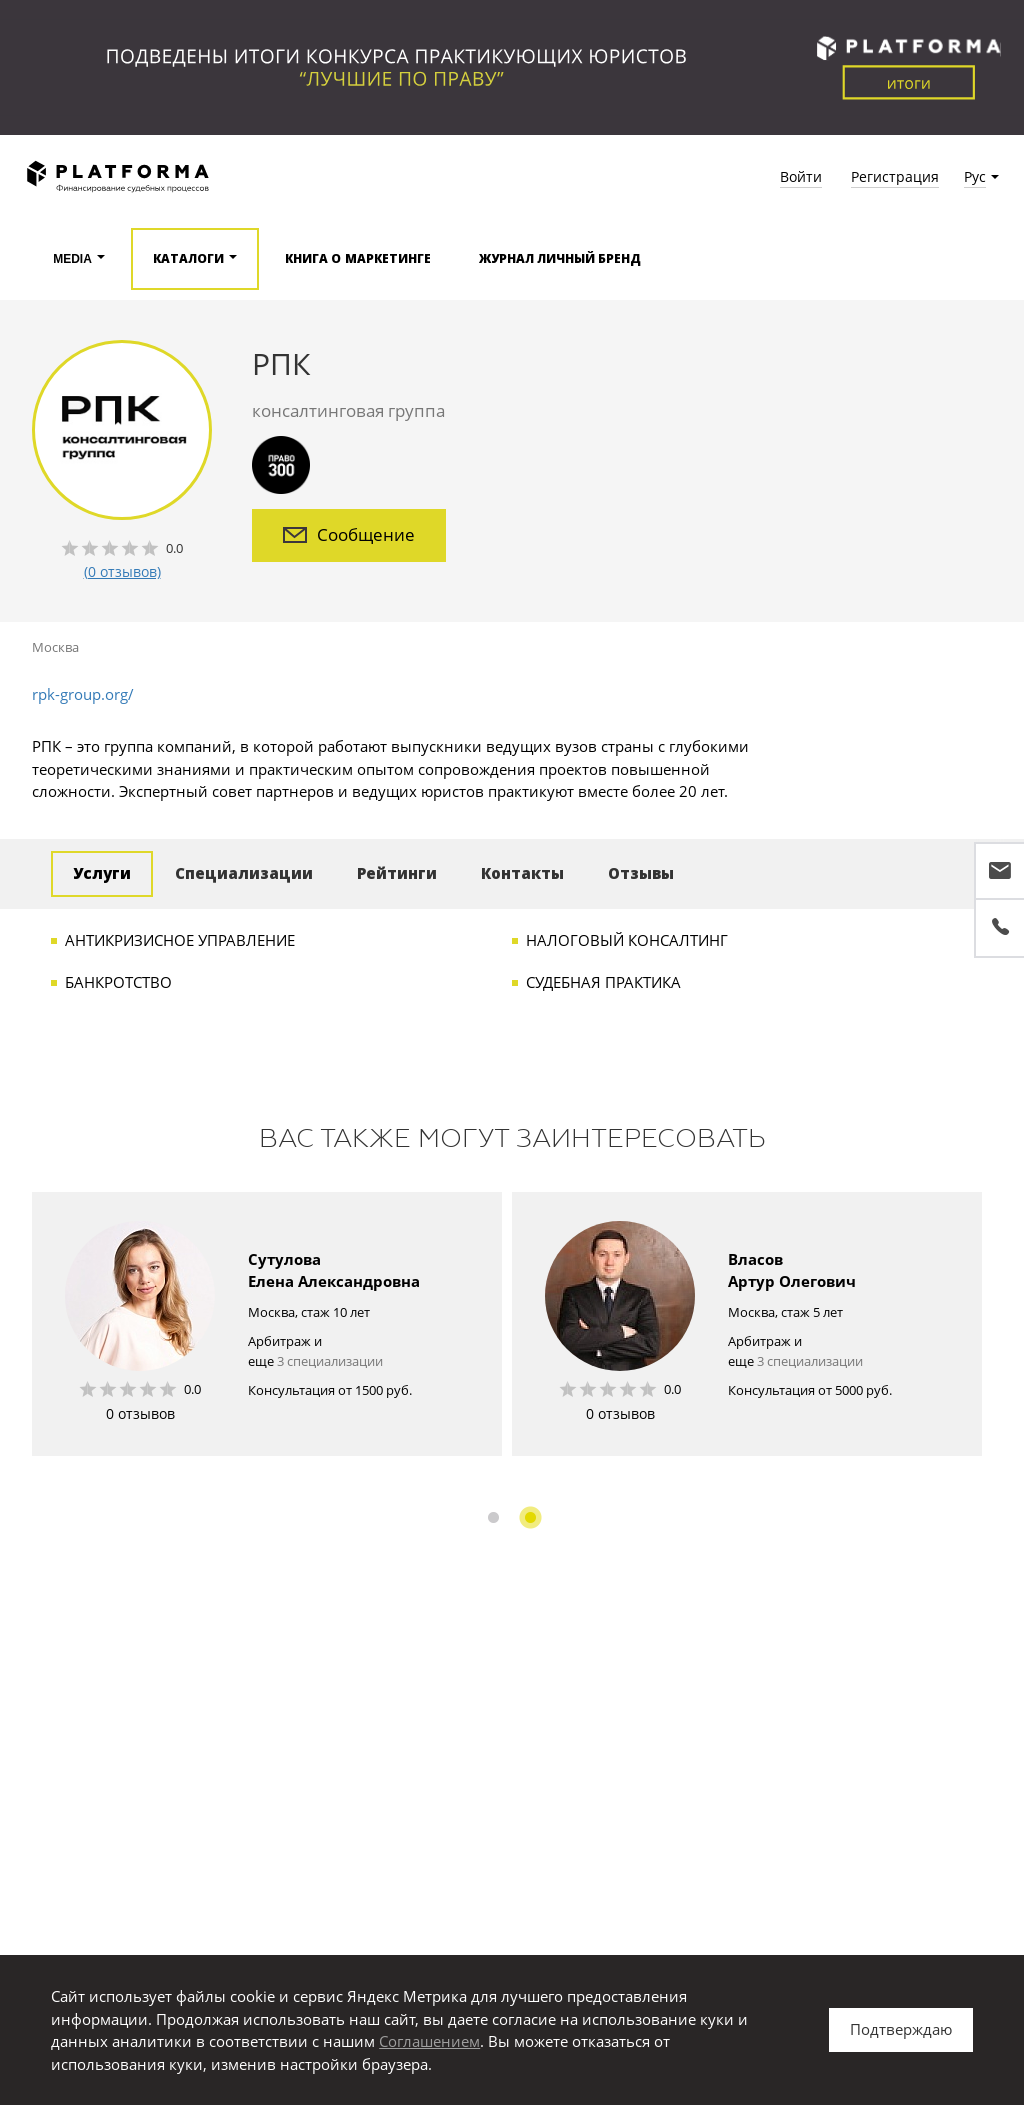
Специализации (244, 873)
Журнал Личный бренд (560, 259)
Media (72, 259)
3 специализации (330, 1361)
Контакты (522, 873)
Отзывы (641, 873)
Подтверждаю (901, 2029)
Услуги (102, 873)
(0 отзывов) (122, 571)
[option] (267, 1324)
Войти (801, 176)
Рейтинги (397, 873)
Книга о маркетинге (358, 259)
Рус (975, 176)
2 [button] (530, 1517)
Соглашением (429, 2041)
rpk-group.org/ (83, 694)
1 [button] (493, 1517)
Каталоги (188, 259)
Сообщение (349, 534)
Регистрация (895, 176)
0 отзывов (140, 1413)
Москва (55, 647)
